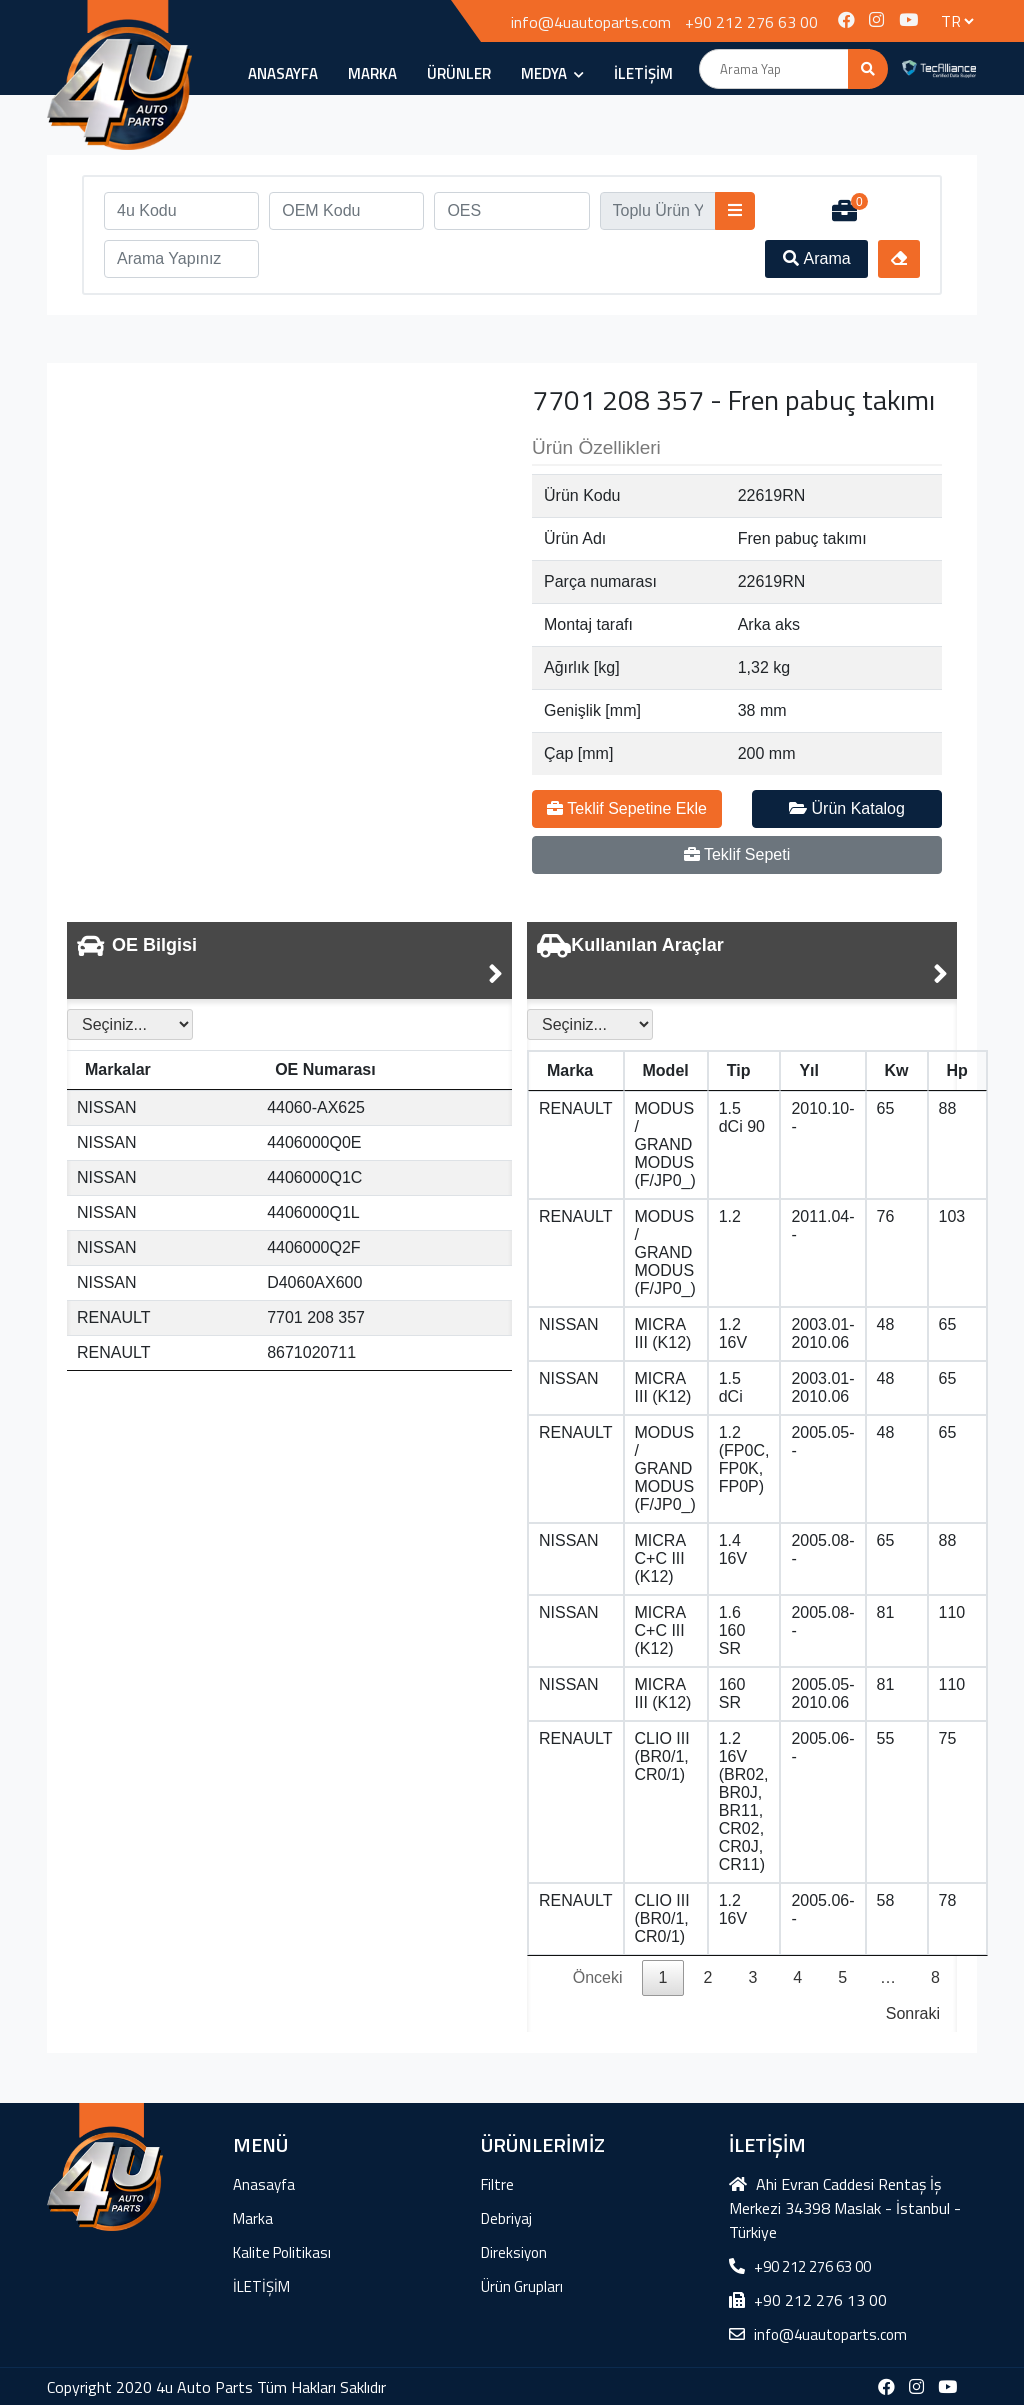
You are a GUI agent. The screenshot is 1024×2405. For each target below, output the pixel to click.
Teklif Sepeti (737, 854)
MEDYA (552, 73)
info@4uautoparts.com (591, 22)
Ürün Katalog (847, 808)
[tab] (289, 960)
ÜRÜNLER (459, 73)
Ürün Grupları (522, 2286)
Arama (817, 258)
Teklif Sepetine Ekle (627, 808)
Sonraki (913, 2013)
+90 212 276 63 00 (751, 22)
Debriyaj (506, 2218)
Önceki (598, 1977)
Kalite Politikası (282, 2252)
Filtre (497, 2184)
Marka (372, 73)
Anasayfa (283, 73)
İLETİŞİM (643, 73)
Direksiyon (514, 2252)
